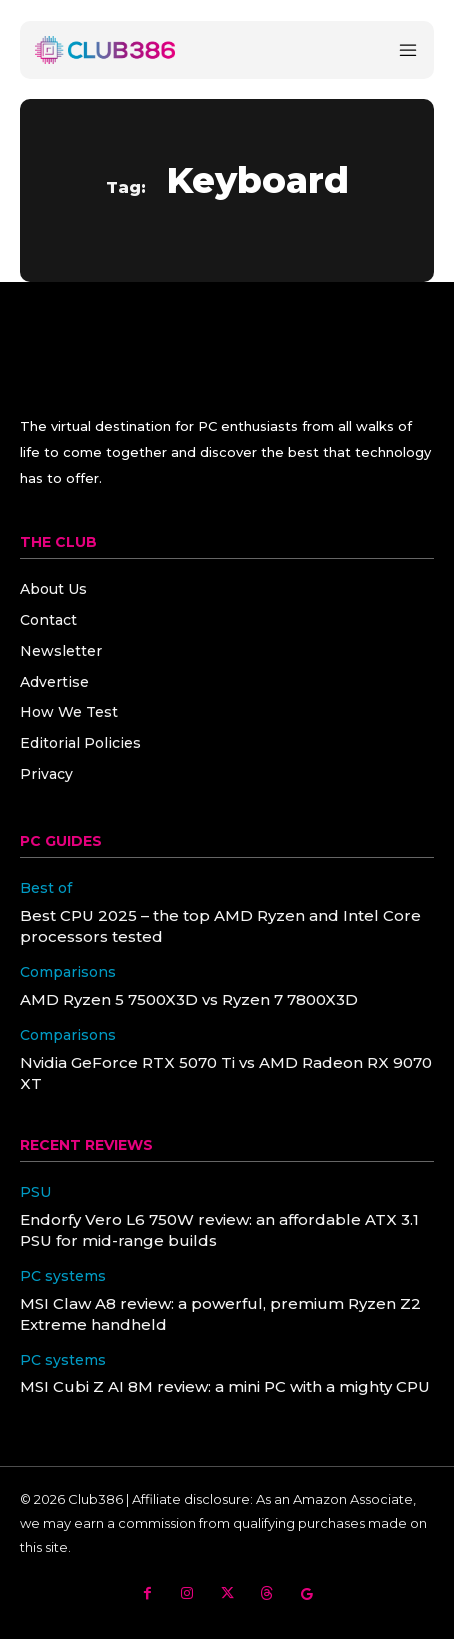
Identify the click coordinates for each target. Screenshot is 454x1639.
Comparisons (68, 972)
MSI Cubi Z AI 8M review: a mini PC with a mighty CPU (225, 1386)
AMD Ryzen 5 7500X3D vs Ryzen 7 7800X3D (189, 999)
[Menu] (408, 50)
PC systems (63, 1276)
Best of (46, 888)
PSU (35, 1192)
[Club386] (105, 50)
